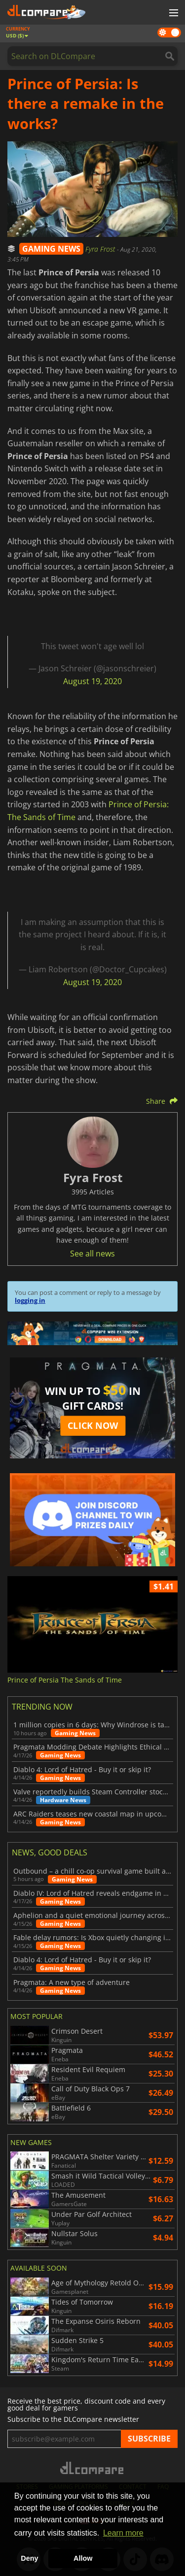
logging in (30, 1300)
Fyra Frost (101, 249)
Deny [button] (29, 2558)
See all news (92, 1253)
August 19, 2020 (92, 681)
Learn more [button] (123, 2533)
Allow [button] (83, 2558)
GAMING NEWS (51, 248)
